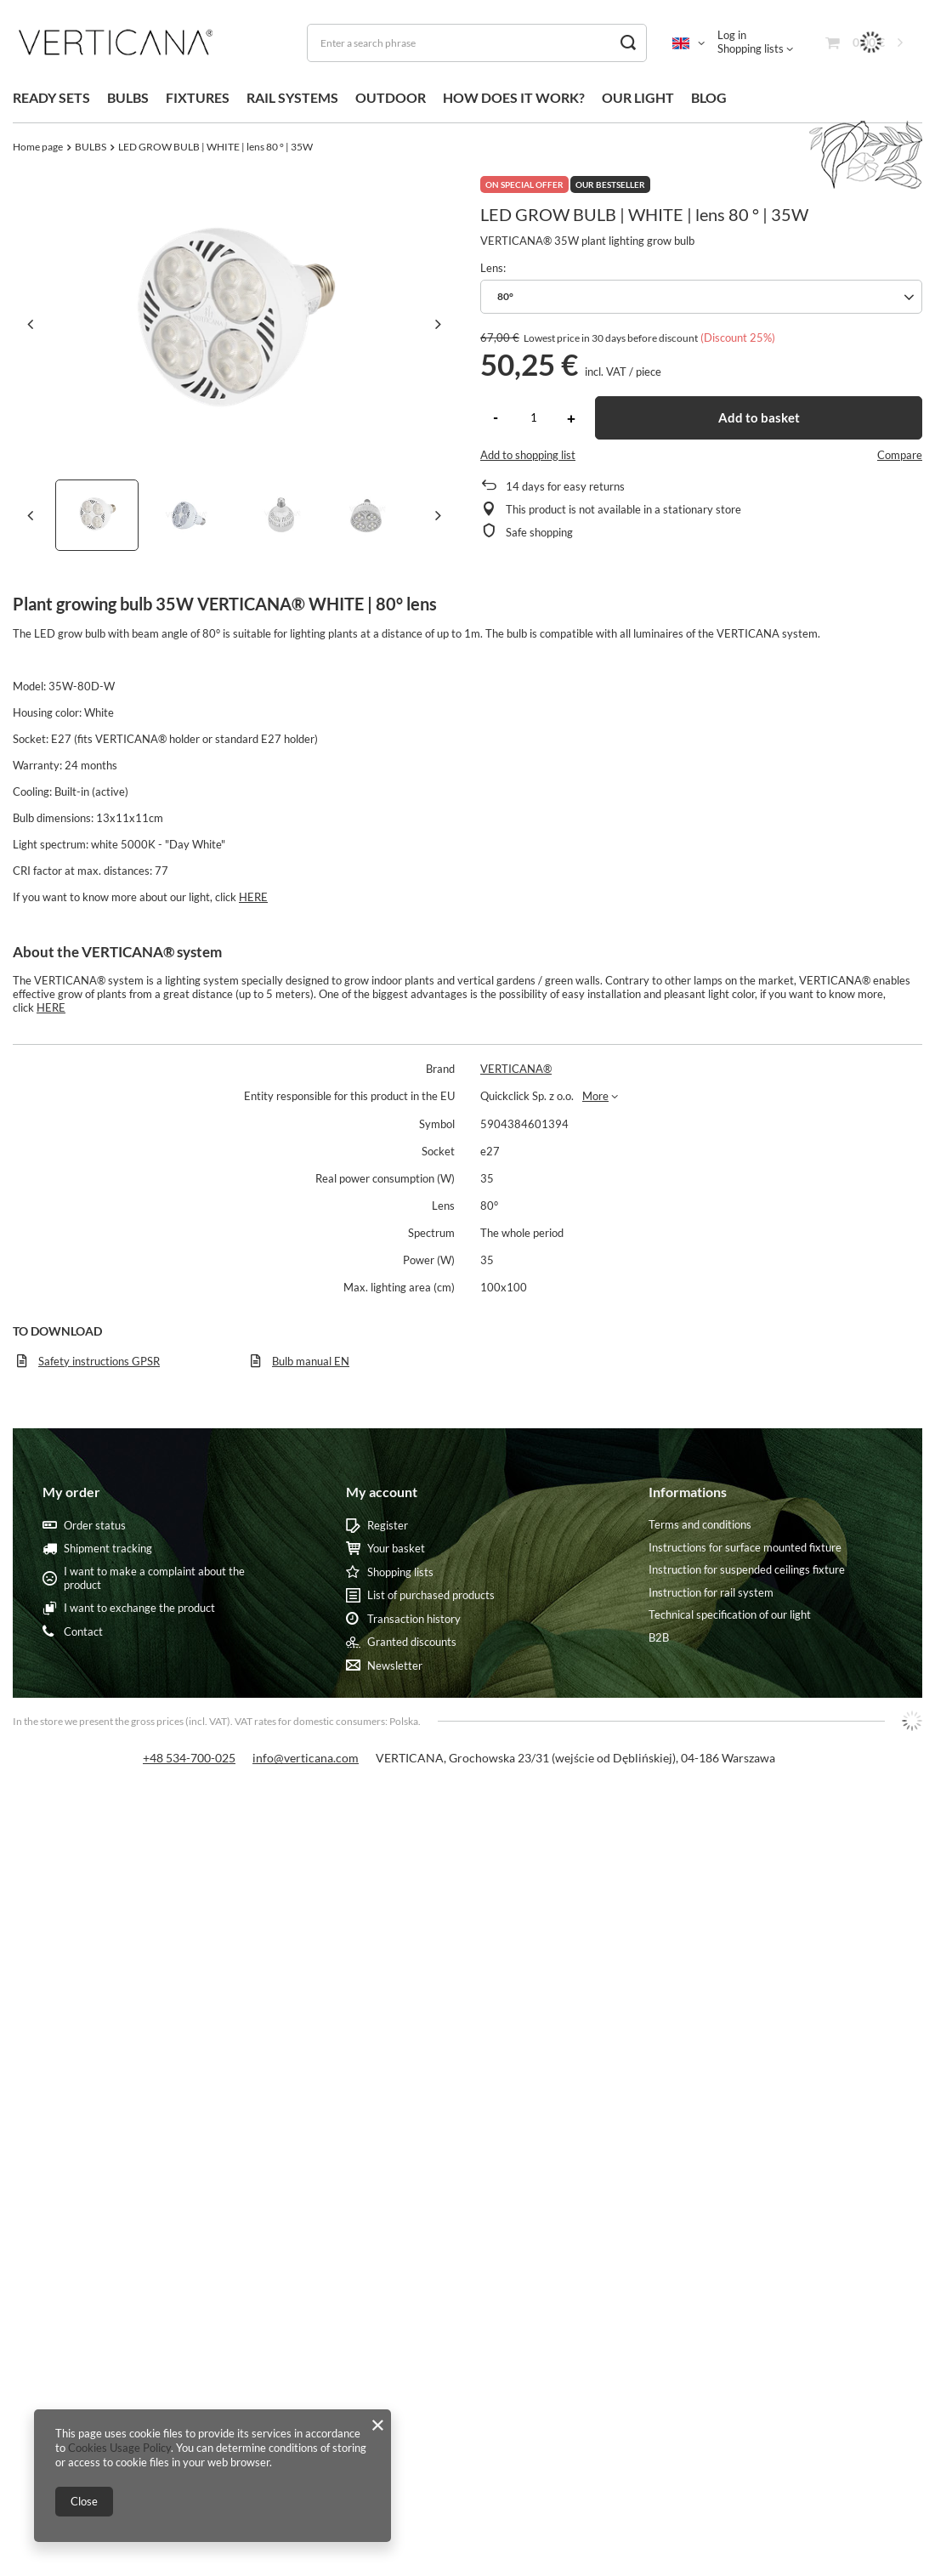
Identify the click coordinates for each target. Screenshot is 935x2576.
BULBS (128, 97)
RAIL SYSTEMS (292, 97)
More (595, 1096)
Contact (83, 1632)
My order (71, 1492)
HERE (253, 897)
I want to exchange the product (139, 1608)
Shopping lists (750, 48)
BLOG (709, 97)
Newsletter (394, 1666)
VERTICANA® (516, 1068)
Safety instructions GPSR (99, 1361)
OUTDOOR (390, 97)
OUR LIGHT (638, 97)
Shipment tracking (108, 1548)
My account (381, 1492)
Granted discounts (411, 1642)
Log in (731, 35)
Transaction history (414, 1619)
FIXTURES (198, 97)
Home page (38, 146)
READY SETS (51, 97)
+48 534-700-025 (189, 1757)
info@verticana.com (305, 1757)
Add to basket (759, 417)
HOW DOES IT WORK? (514, 97)
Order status (95, 1525)
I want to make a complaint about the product (154, 1578)
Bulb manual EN (310, 1361)
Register (387, 1525)
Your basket (396, 1548)
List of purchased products (431, 1595)
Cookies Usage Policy (119, 2447)
